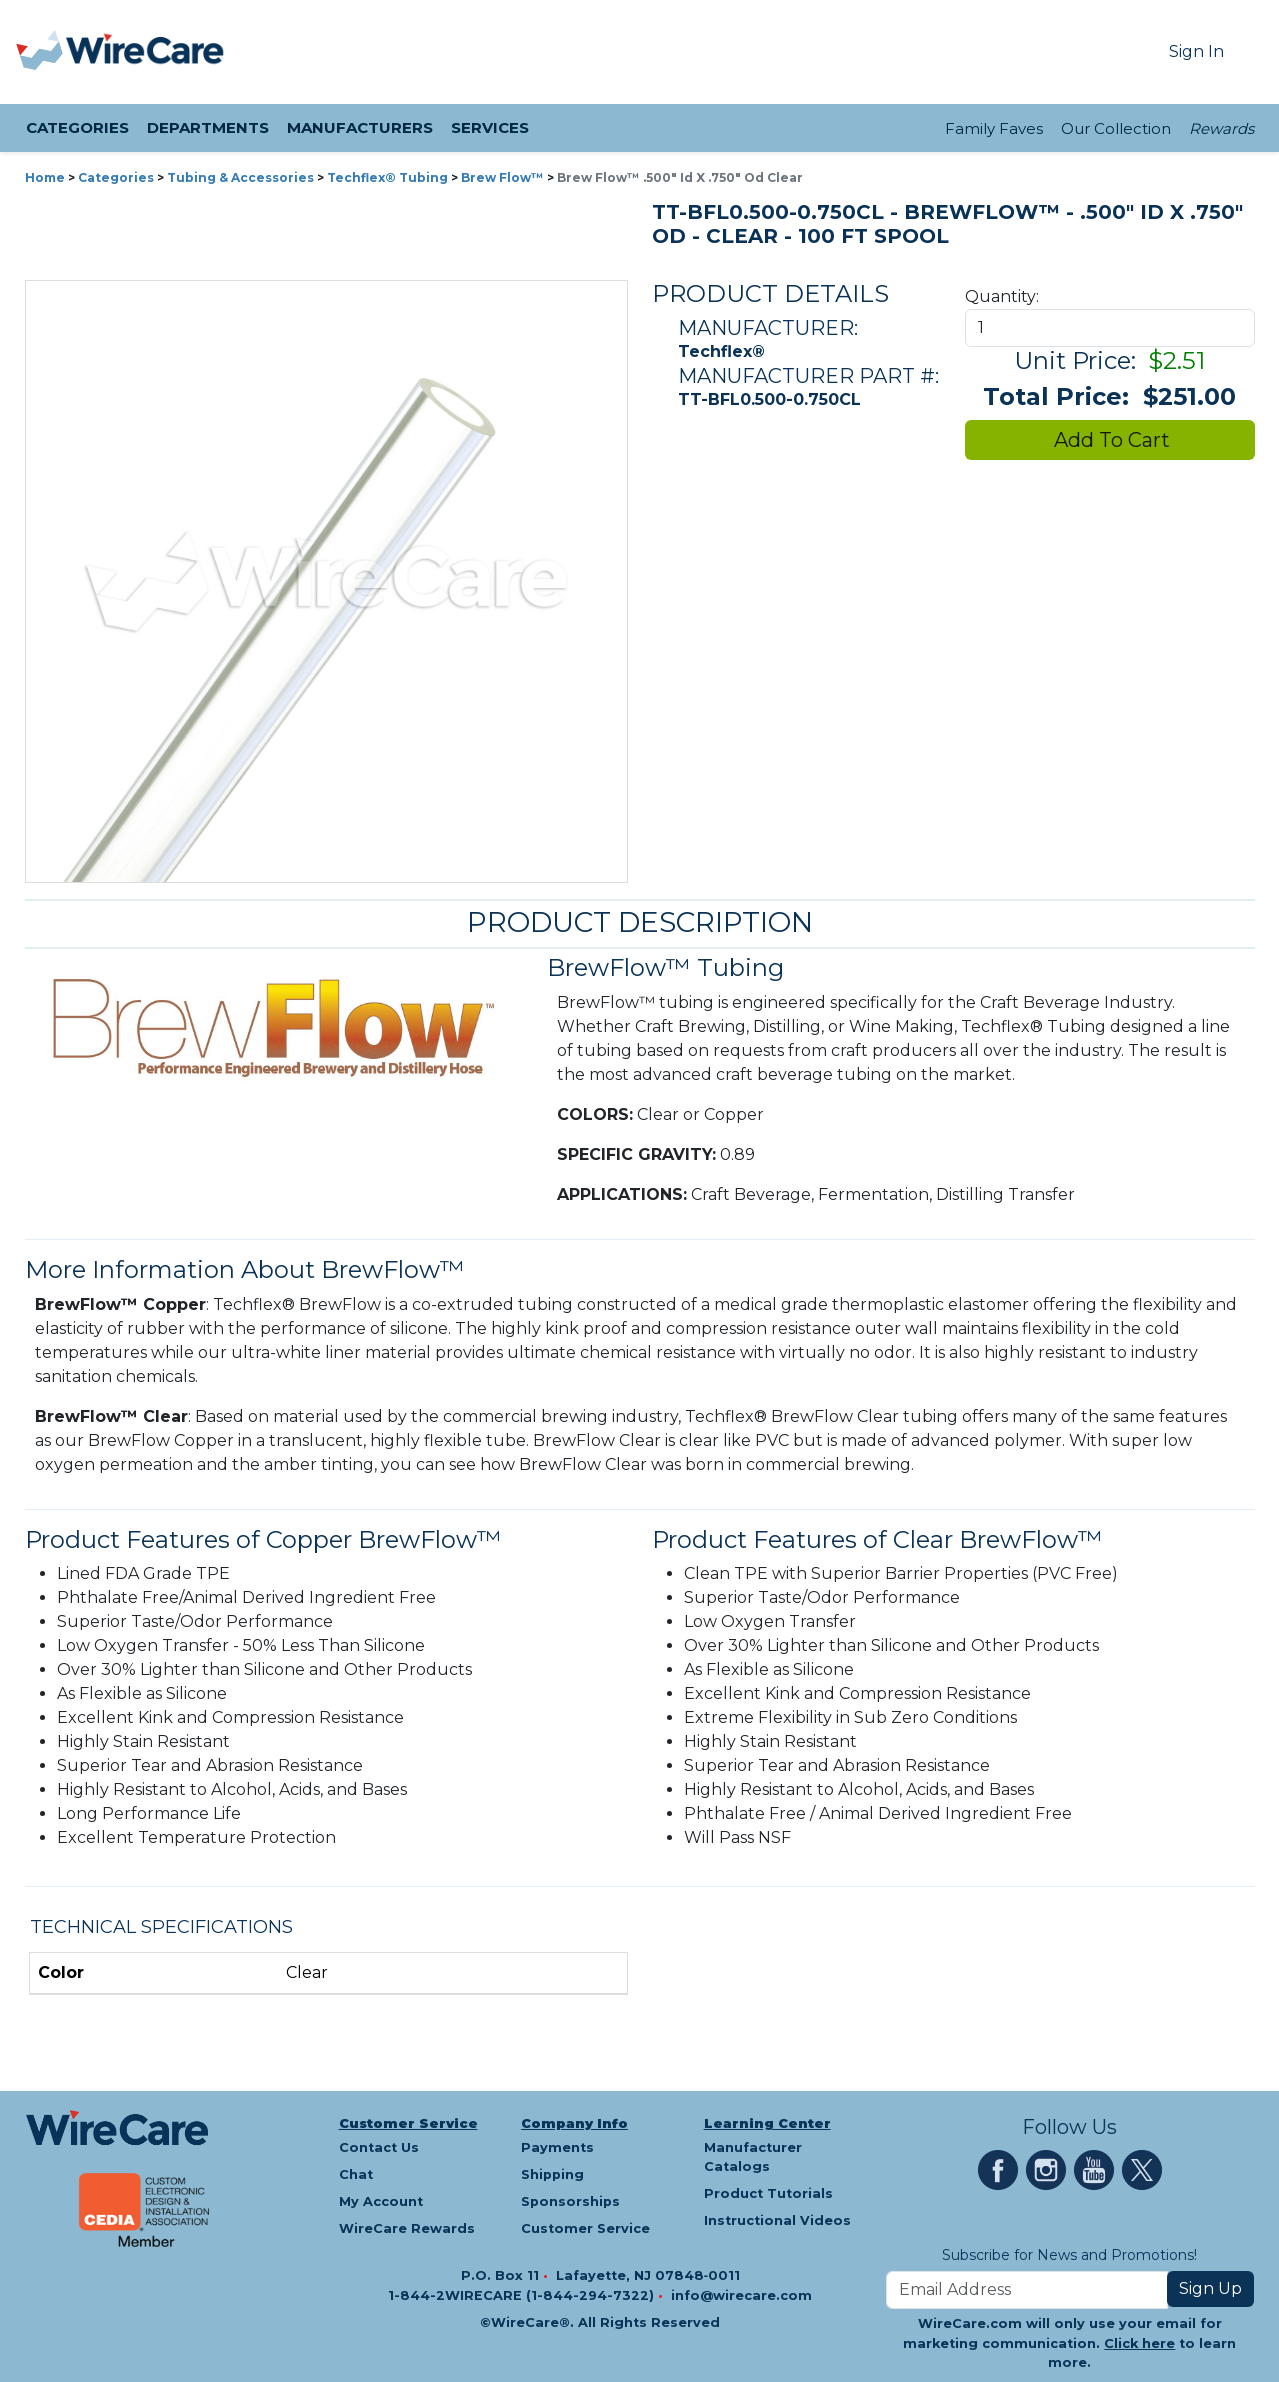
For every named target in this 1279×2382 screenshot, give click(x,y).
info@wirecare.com (741, 2295)
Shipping (552, 2174)
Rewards (1221, 128)
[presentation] (41, 52)
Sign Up (1210, 2288)
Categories (116, 177)
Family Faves (994, 128)
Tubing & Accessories (240, 177)
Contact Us (379, 2147)
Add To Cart (1109, 440)
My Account (381, 2201)
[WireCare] (145, 52)
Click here (1139, 2343)
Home (45, 177)
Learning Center (767, 2123)
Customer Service (408, 2123)
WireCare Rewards (407, 2228)
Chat (356, 2174)
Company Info (574, 2123)
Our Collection (1116, 128)
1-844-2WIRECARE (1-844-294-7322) (523, 2295)
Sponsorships (570, 2201)
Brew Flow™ (502, 177)
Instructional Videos (777, 2220)
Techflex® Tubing (387, 177)
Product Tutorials (768, 2193)
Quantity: (1002, 296)
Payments (557, 2147)
